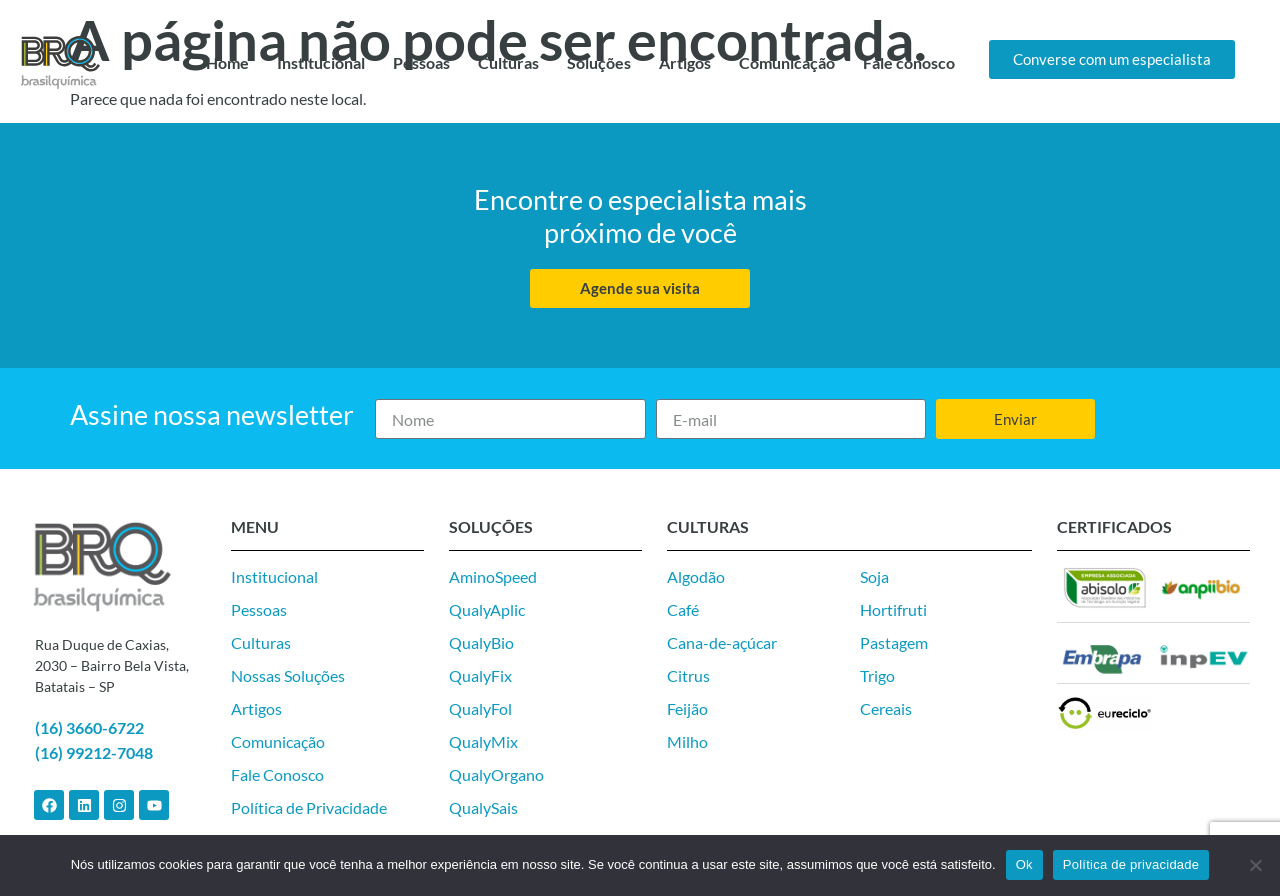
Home (227, 62)
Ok (1024, 864)
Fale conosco (909, 62)
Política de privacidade (1131, 864)
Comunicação (787, 62)
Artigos (685, 62)
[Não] (1255, 865)
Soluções (599, 62)
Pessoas (421, 62)
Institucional (321, 62)
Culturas (508, 62)
